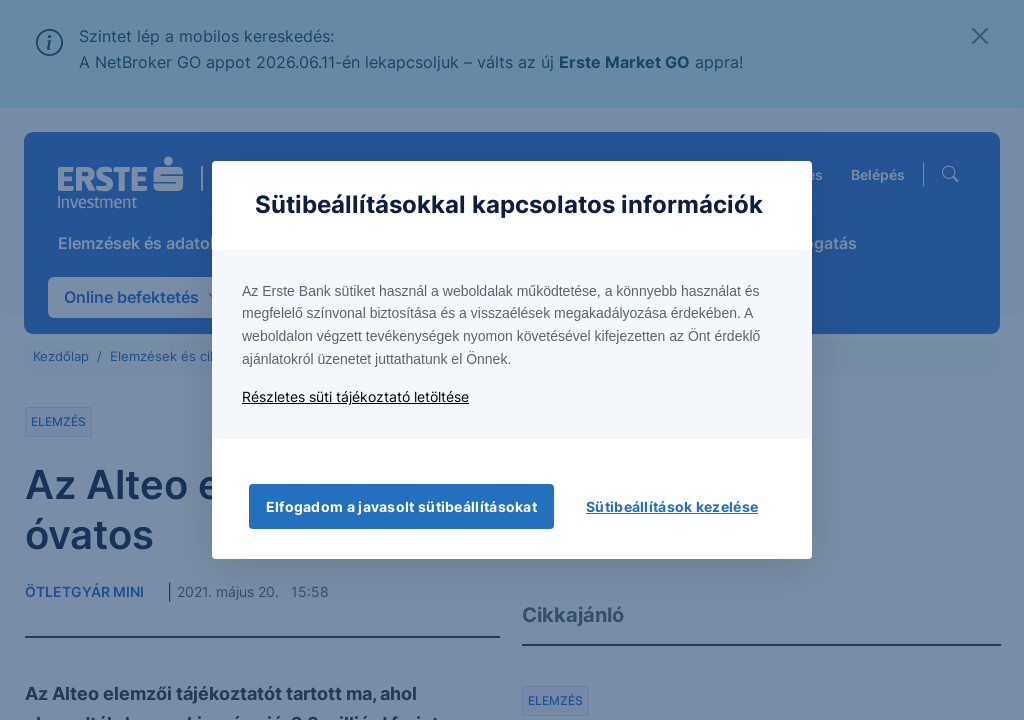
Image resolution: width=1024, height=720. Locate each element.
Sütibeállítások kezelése (672, 506)
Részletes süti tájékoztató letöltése (355, 396)
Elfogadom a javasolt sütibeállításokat (401, 506)
